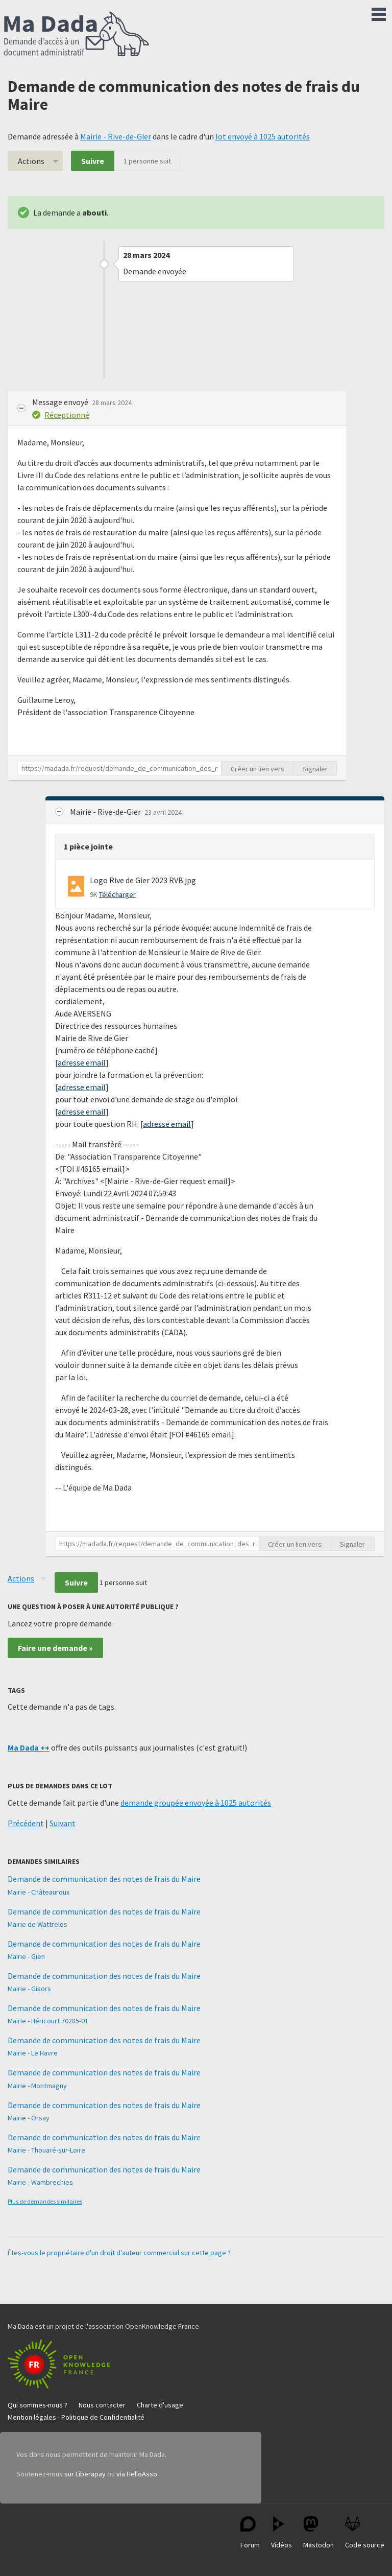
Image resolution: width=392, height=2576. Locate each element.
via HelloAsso (136, 2473)
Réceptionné (66, 415)
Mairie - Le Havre (33, 2053)
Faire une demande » (55, 1648)
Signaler (315, 768)
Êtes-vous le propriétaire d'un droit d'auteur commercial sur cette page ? (119, 2252)
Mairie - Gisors (29, 1988)
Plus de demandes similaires (45, 2201)
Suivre (92, 161)
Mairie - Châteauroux (38, 1892)
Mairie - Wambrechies (40, 2182)
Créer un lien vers (257, 768)
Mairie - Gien (26, 1956)
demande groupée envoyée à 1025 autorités (195, 1803)
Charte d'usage (160, 2404)
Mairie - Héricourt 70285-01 (48, 2020)
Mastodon (318, 2532)
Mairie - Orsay (29, 2117)
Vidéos (281, 2532)
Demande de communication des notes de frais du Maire (104, 1879)
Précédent (26, 1823)
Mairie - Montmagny (37, 2085)
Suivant (63, 1823)
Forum (250, 2532)
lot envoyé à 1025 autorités (262, 136)
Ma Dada (76, 34)
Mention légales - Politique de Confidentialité (76, 2417)
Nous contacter (102, 2404)
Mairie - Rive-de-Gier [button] (106, 812)
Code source (364, 2532)
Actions (31, 161)
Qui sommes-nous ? (37, 2404)
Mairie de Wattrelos (37, 1924)
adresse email (82, 1062)
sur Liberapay (85, 2473)
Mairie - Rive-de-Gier (115, 136)
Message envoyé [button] (61, 402)
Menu (379, 12)
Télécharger (117, 894)
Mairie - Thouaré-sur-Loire (46, 2150)
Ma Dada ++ (29, 1747)
